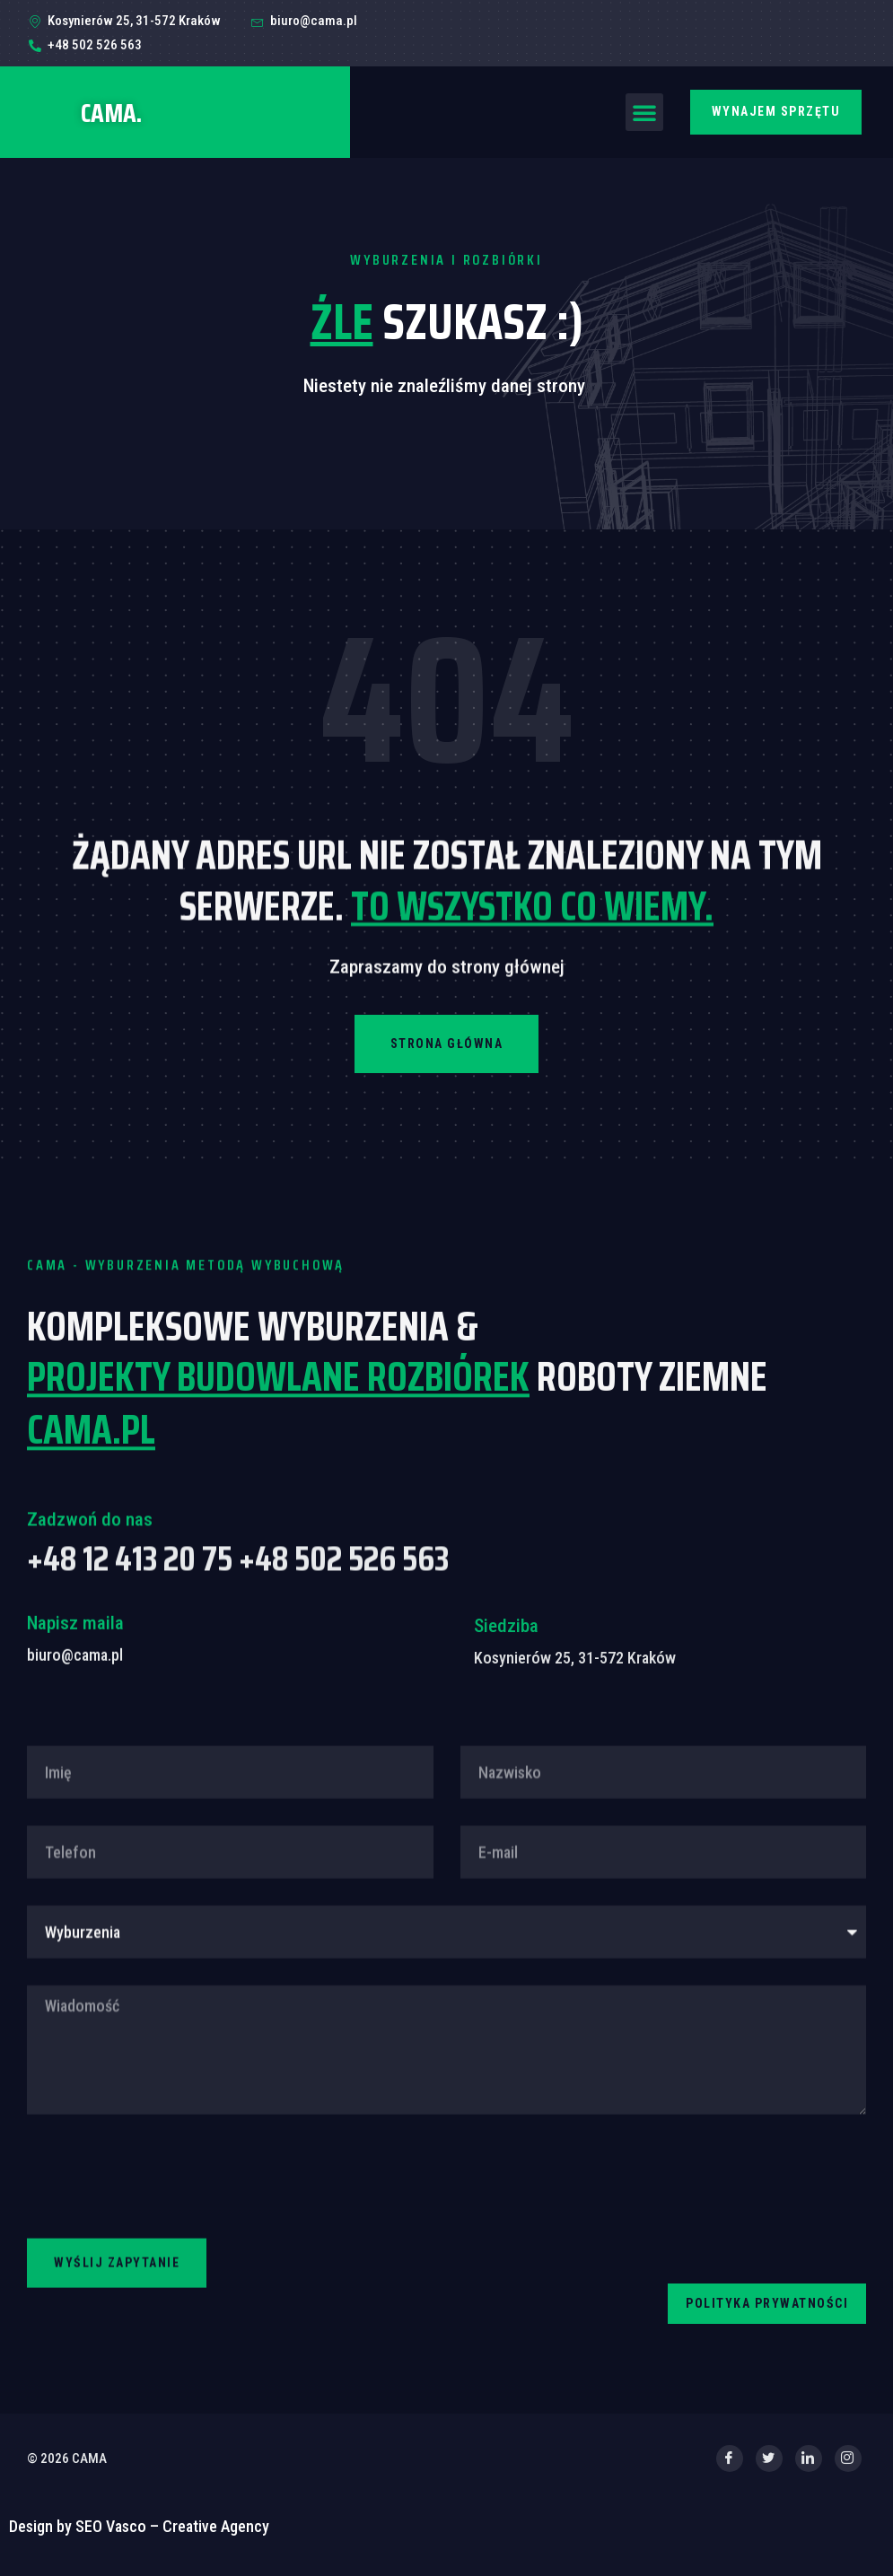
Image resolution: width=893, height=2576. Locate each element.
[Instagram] (848, 2471)
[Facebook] (729, 2471)
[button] (644, 112)
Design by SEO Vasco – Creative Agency (139, 2538)
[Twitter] (769, 2471)
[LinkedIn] (808, 2471)
